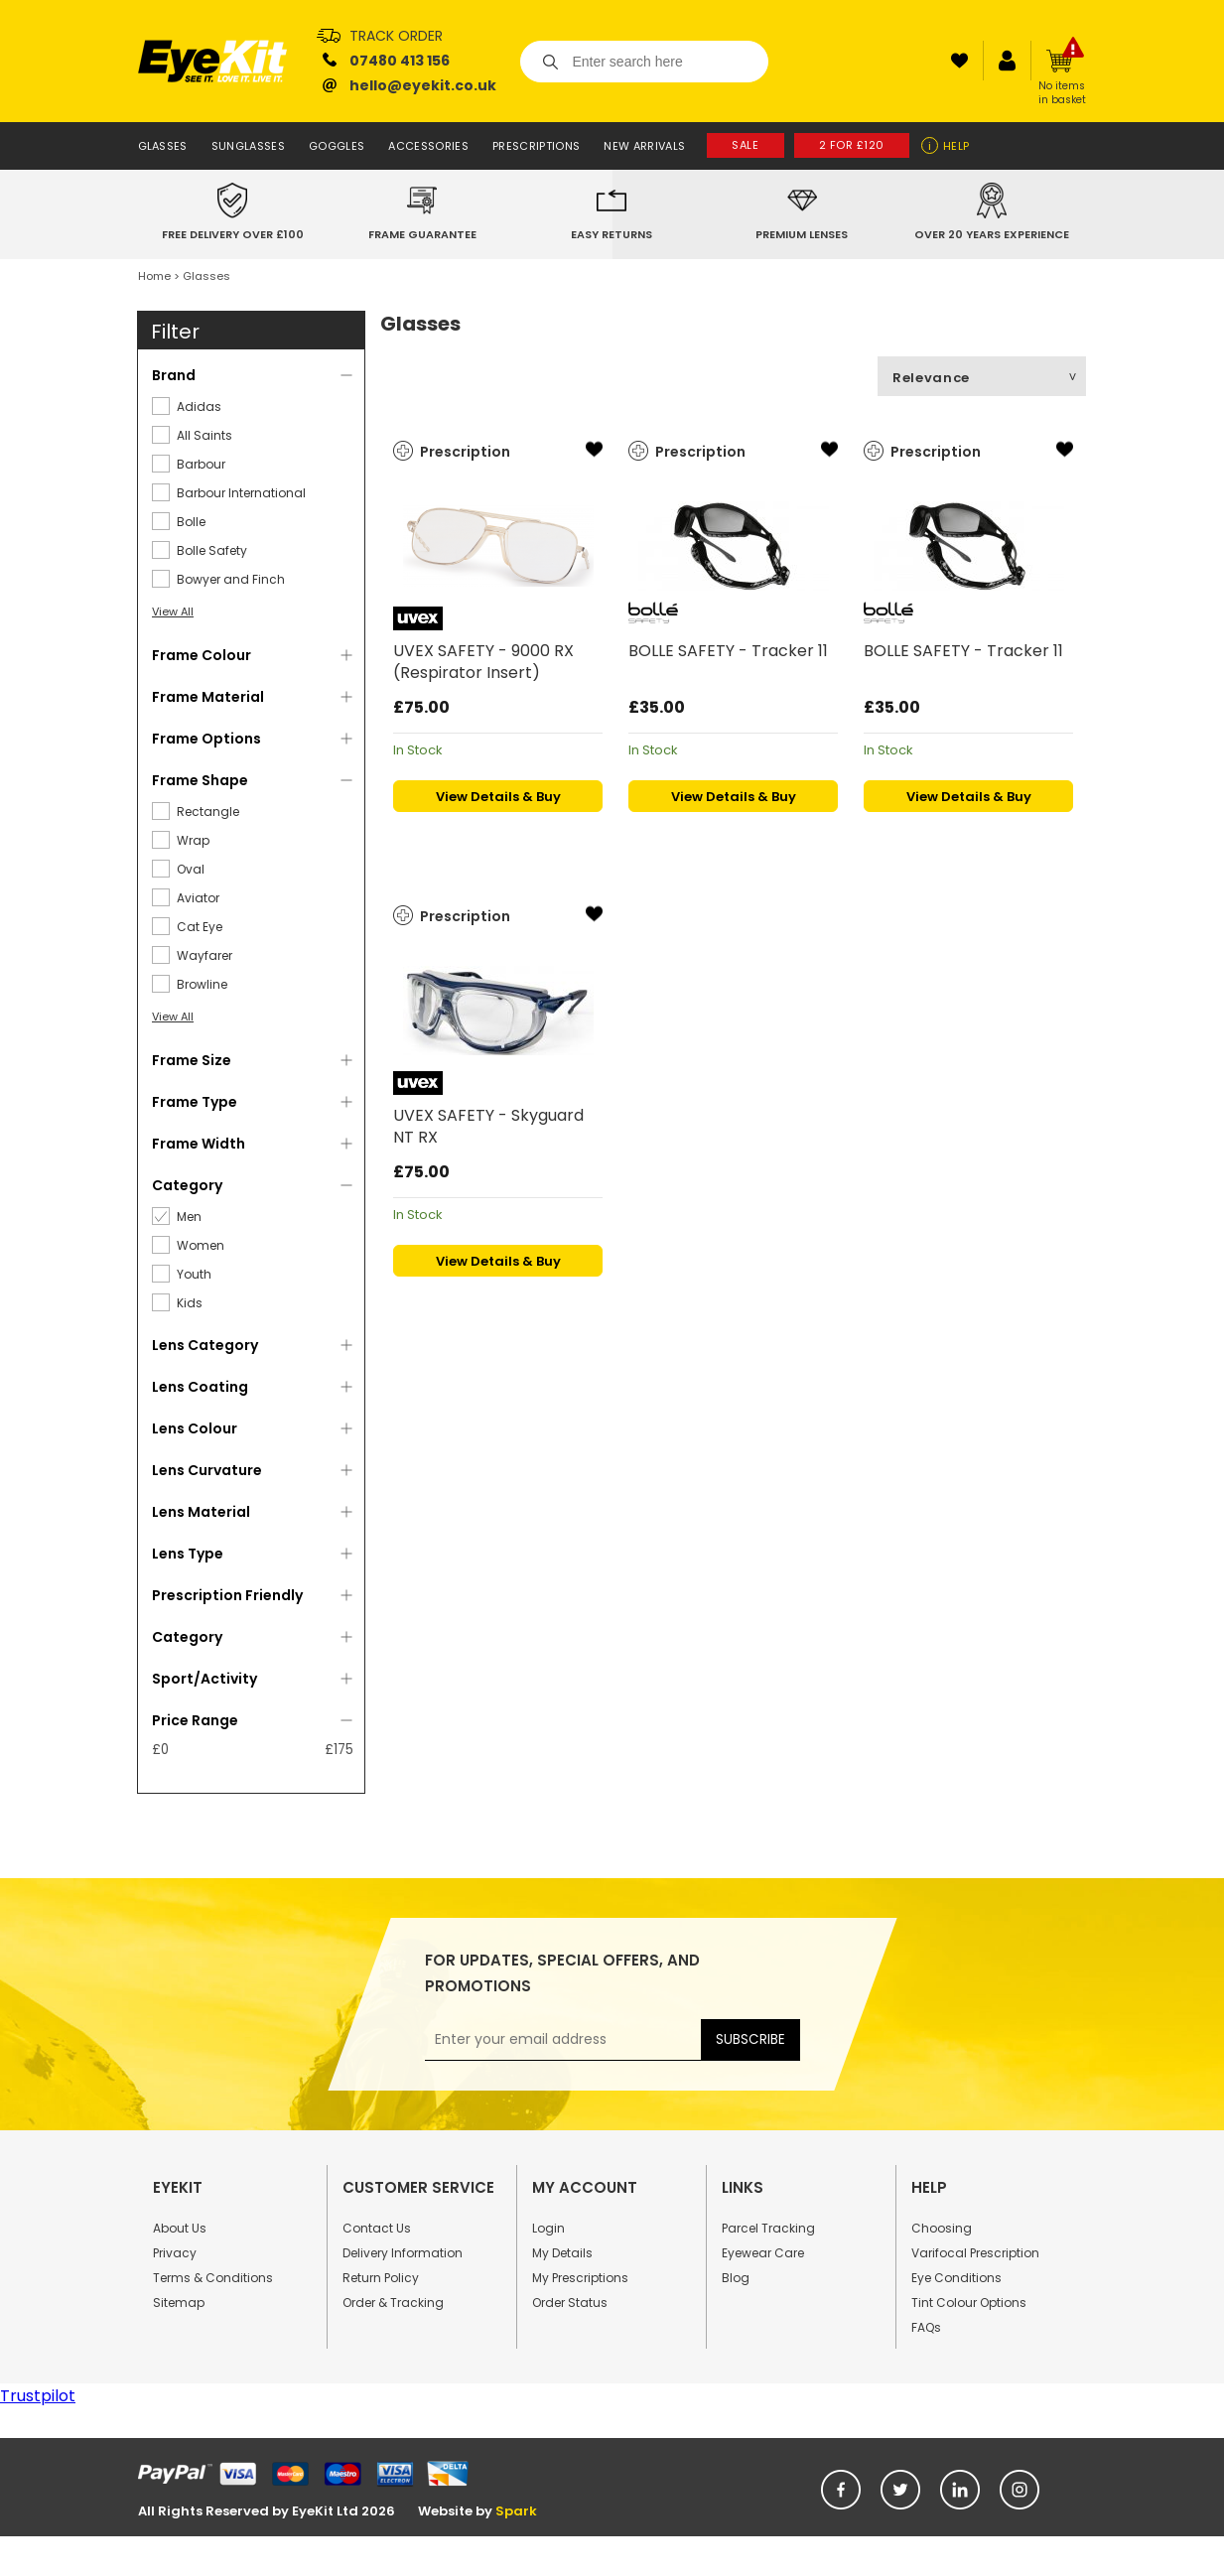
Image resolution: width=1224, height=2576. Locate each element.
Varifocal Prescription (975, 2252)
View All (173, 611)
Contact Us (376, 2228)
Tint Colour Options (968, 2302)
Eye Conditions (956, 2277)
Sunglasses (248, 146)
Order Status (570, 2302)
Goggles (336, 146)
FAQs (926, 2327)
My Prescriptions (580, 2277)
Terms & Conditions (213, 2277)
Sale (745, 145)
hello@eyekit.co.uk (422, 85)
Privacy (175, 2252)
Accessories (428, 146)
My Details (562, 2252)
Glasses (163, 146)
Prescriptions (536, 146)
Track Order (396, 36)
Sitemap (178, 2302)
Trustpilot (37, 2395)
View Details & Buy (498, 796)
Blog (735, 2277)
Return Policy (380, 2277)
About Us (179, 2228)
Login (548, 2228)
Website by (477, 2511)
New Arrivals (644, 146)
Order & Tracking (393, 2302)
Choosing (941, 2228)
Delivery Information (402, 2252)
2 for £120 (852, 145)
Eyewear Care (763, 2252)
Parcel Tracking (768, 2228)
